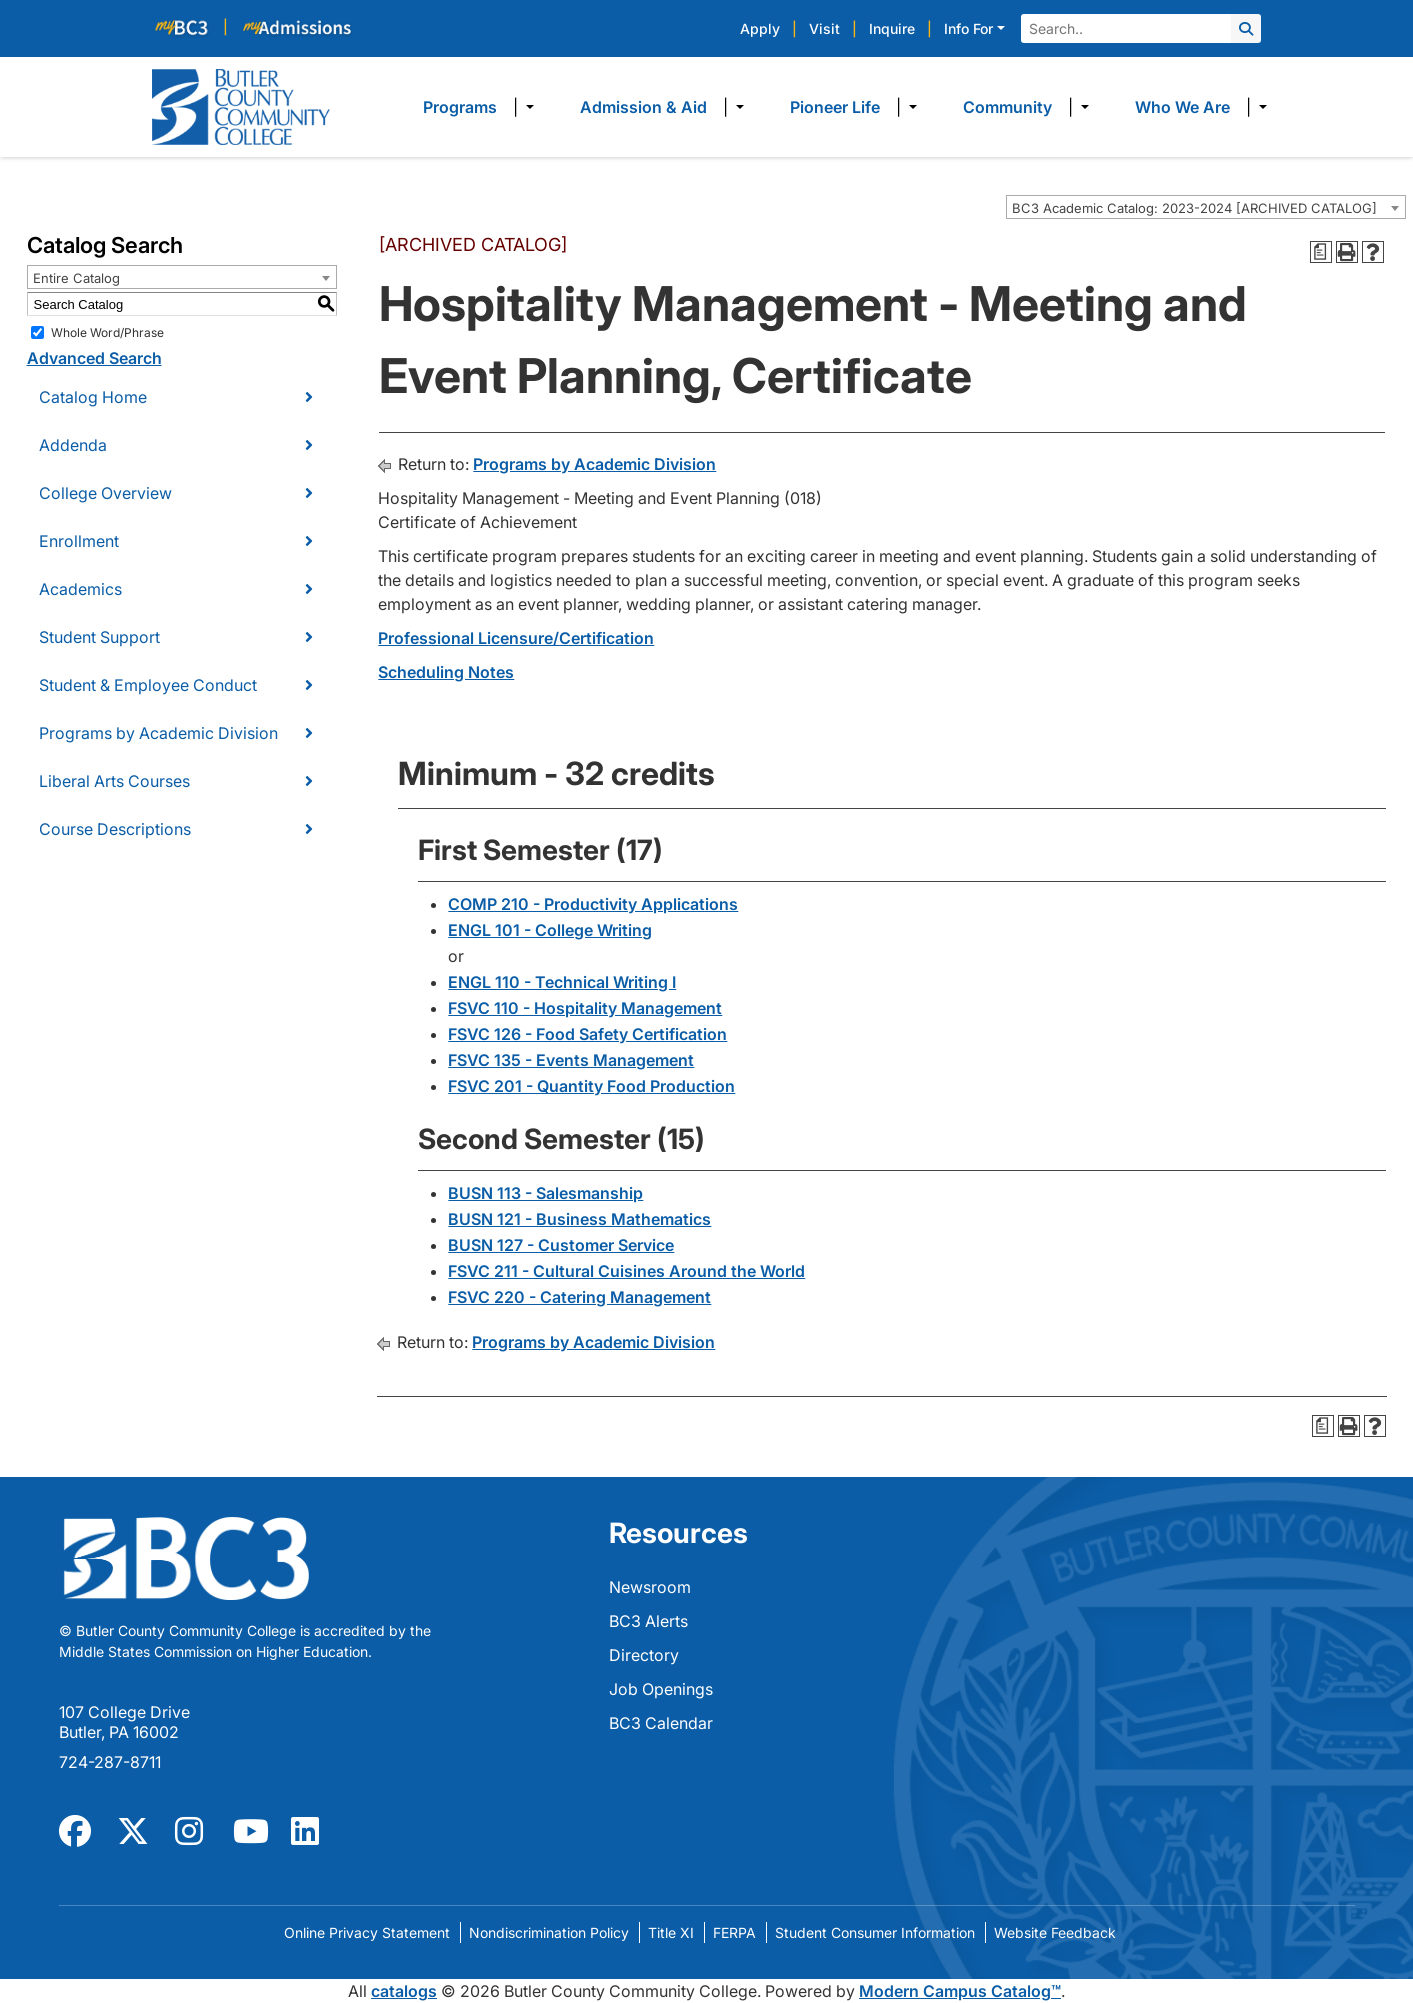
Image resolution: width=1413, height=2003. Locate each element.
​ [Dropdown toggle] (523, 107)
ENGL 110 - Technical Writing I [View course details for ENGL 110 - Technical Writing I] (562, 982)
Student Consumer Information (875, 1932)
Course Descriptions (115, 829)
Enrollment (79, 541)
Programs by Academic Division (158, 733)
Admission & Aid (643, 107)
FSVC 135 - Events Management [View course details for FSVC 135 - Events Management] (571, 1060)
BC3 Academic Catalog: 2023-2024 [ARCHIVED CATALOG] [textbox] (1194, 208)
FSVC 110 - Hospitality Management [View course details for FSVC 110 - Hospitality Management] (585, 1008)
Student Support (99, 637)
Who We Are (1182, 107)
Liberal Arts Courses (114, 781)
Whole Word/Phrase (107, 332)
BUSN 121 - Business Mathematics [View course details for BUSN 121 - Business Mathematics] (579, 1219)
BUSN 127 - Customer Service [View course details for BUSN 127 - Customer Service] (561, 1245)
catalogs (404, 1991)
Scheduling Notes (446, 672)
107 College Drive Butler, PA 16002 (124, 1722)
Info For (968, 28)
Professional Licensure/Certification (516, 638)
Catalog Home (93, 397)
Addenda (73, 445)
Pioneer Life (835, 107)
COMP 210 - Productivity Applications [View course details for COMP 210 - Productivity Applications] (593, 904)
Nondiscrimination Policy (549, 1932)
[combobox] (1206, 207)
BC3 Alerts (648, 1621)
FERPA (734, 1932)
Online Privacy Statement (367, 1932)
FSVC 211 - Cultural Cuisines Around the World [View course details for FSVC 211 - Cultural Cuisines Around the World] (626, 1271)
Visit (824, 28)
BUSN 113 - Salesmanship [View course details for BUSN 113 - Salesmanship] (545, 1193)
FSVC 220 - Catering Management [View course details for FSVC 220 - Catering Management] (579, 1297)
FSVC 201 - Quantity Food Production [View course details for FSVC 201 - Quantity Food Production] (591, 1086)
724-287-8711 (110, 1762)
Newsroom (650, 1587)
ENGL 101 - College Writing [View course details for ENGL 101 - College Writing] (550, 930)
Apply (760, 28)
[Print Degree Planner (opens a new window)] (1321, 252)
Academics (80, 589)
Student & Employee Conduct (148, 685)
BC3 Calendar (661, 1723)
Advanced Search (94, 358)
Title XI (671, 1932)
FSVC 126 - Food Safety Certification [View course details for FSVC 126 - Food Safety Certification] (587, 1034)
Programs (460, 107)
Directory (644, 1655)
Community (1007, 107)
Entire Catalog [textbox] (76, 278)
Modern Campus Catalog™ (960, 1991)
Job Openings (661, 1689)
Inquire (892, 28)
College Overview (105, 493)
